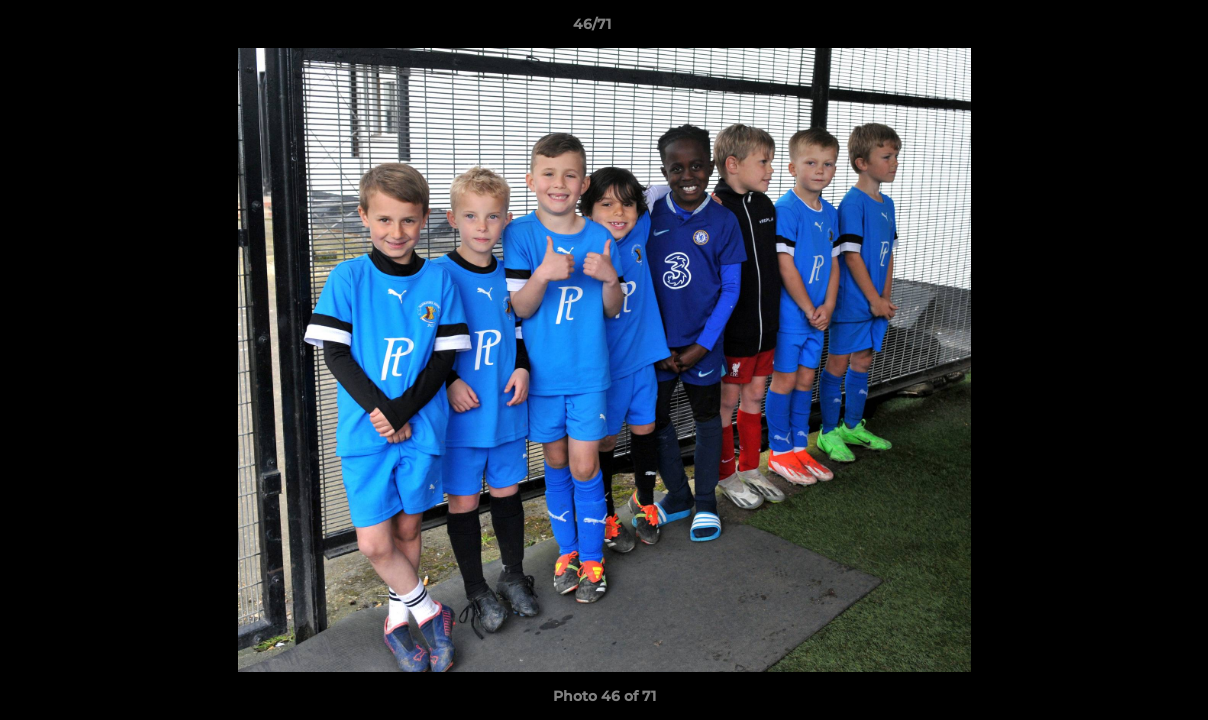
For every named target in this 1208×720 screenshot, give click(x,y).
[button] (1124, 29)
